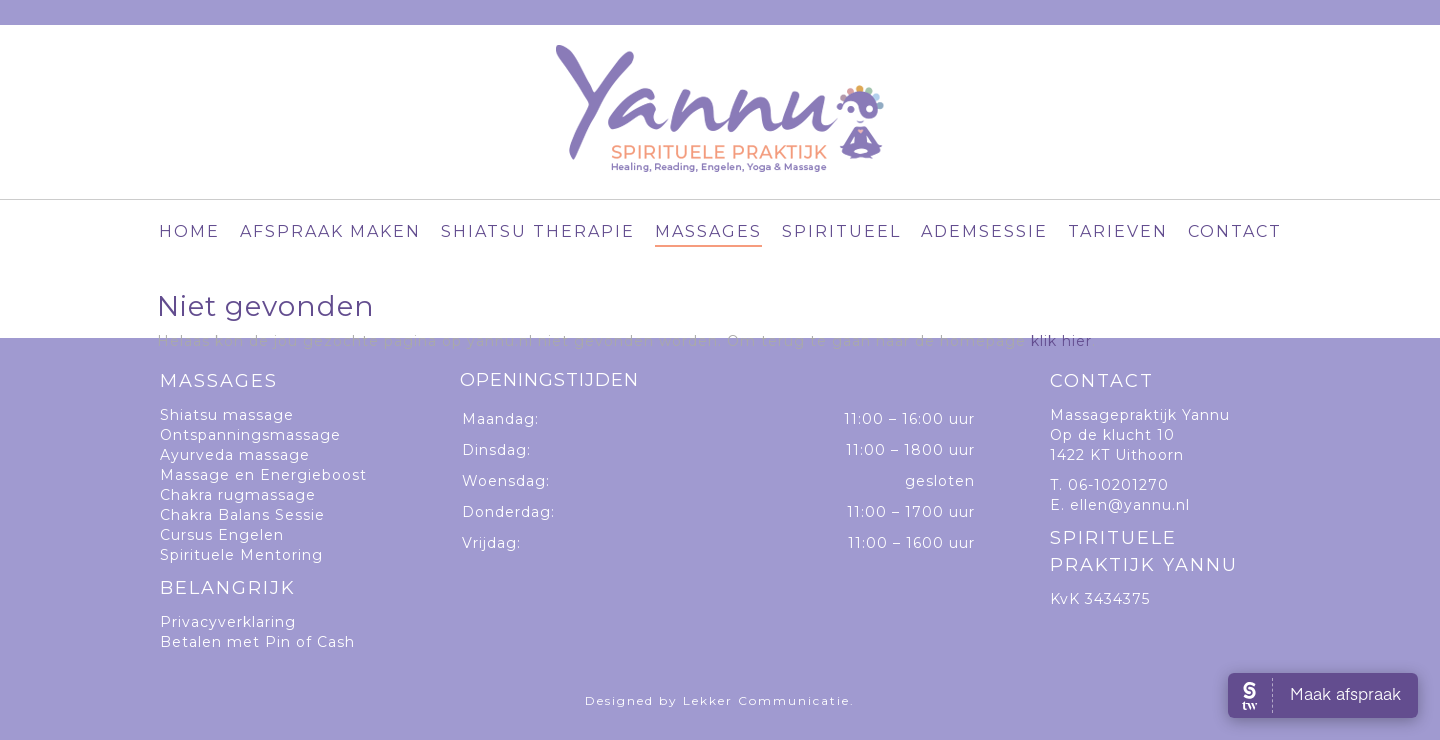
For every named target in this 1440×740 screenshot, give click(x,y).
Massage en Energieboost (263, 475)
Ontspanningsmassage (250, 435)
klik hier (1061, 341)
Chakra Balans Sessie (242, 515)
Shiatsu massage (227, 415)
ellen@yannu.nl (1130, 505)
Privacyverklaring (228, 622)
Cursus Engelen (222, 535)
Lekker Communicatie (766, 700)
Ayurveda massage (235, 455)
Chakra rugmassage (238, 495)
